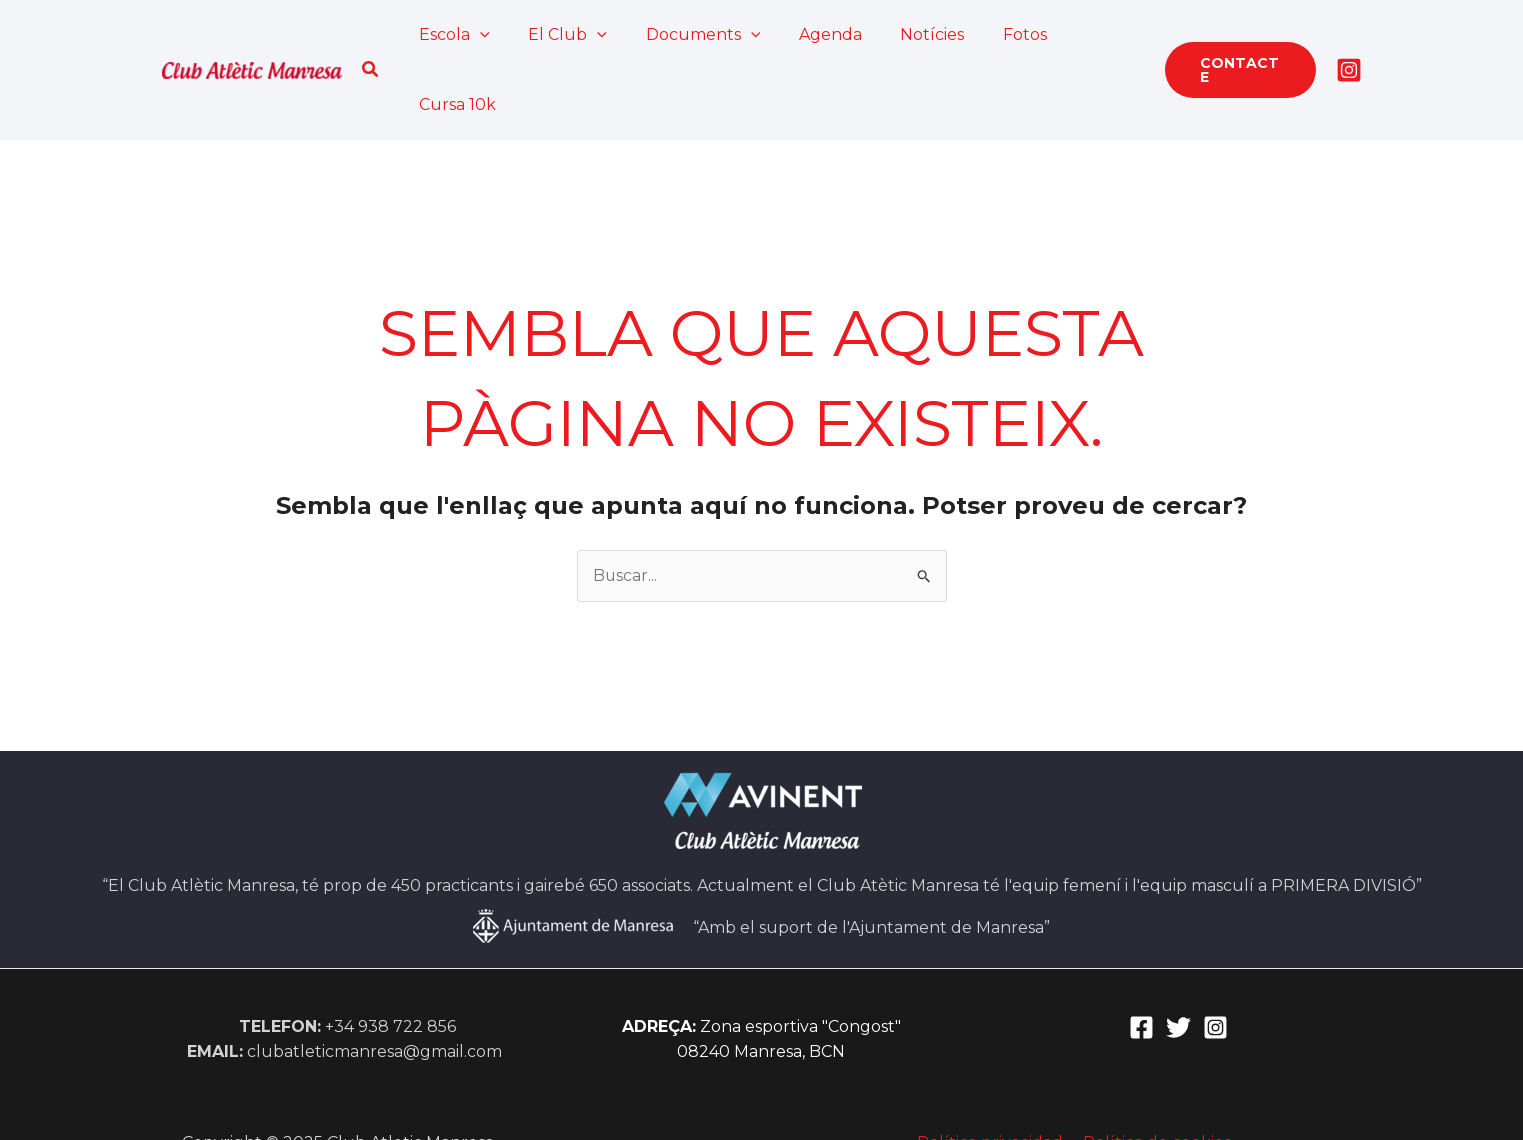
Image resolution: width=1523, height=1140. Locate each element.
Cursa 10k (1083, 34)
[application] (479, 35)
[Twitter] (1178, 957)
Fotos (991, 34)
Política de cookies (1155, 1072)
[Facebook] (1141, 957)
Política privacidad (992, 1072)
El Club (559, 35)
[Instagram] (1349, 35)
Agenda (809, 34)
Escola (453, 35)
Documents (688, 35)
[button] (373, 35)
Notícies (905, 34)
